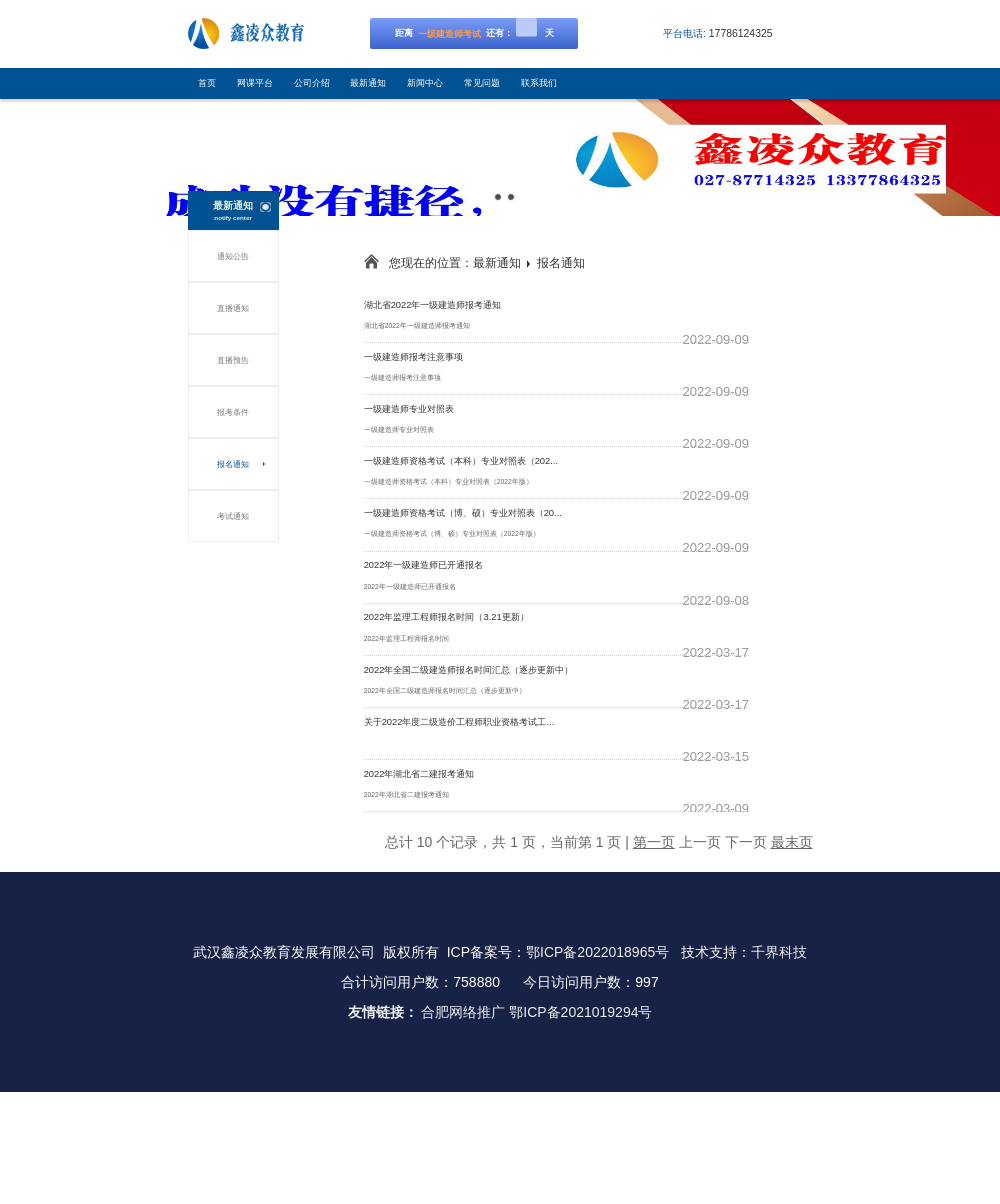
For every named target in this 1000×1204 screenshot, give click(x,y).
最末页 (792, 842)
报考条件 (233, 412)
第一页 (654, 842)
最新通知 (368, 83)
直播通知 (233, 308)
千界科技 (779, 952)
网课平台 (255, 83)
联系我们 (539, 83)
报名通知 (233, 464)
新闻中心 (425, 83)
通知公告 (233, 256)
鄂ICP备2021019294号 (580, 1012)
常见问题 (482, 83)
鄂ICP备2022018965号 (597, 952)
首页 (207, 83)
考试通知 (233, 516)
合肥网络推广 (463, 1012)
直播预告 (233, 360)
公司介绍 (312, 83)
